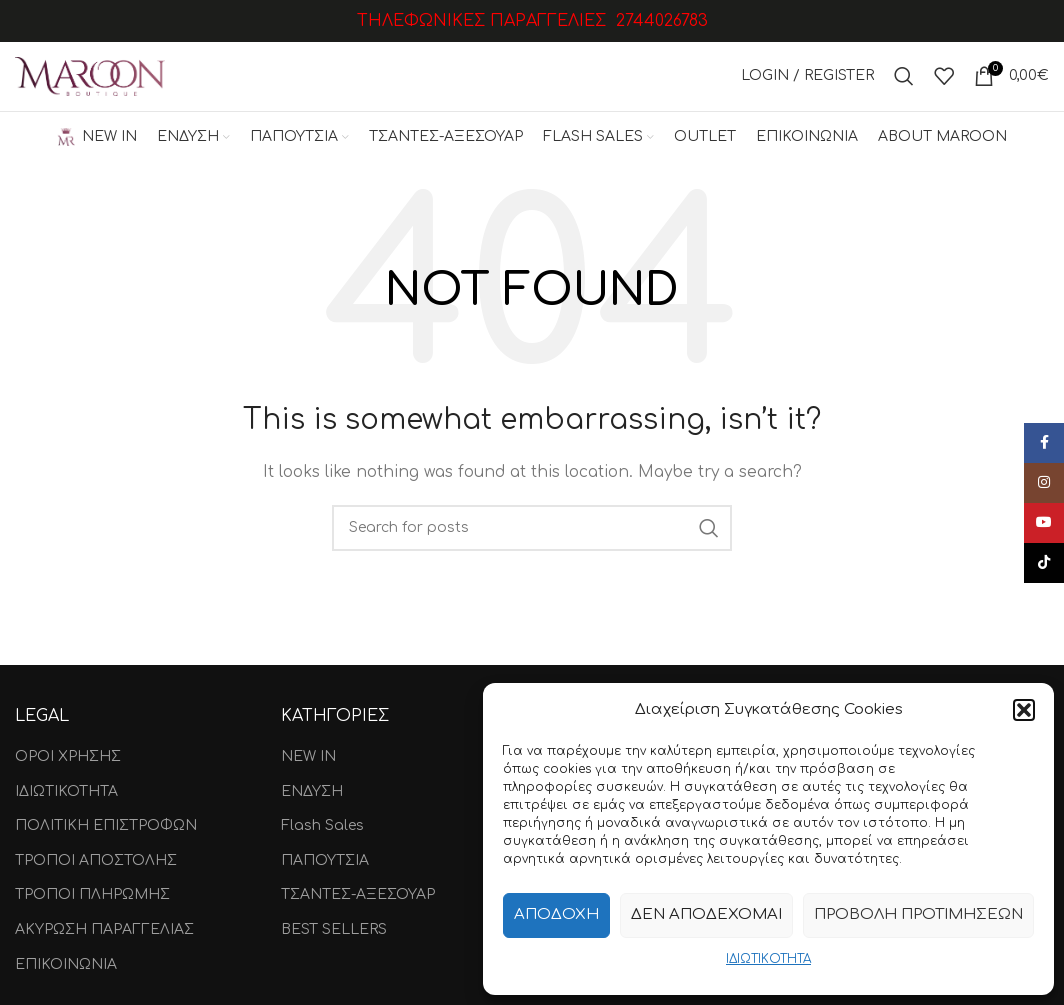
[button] (1024, 710)
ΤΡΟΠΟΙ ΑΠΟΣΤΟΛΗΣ (96, 861)
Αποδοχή (556, 914)
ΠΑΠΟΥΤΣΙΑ (325, 861)
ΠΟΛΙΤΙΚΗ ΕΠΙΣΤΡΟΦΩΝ (106, 826)
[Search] (904, 77)
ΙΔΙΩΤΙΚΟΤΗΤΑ (768, 959)
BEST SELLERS (334, 930)
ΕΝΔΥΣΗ (312, 791)
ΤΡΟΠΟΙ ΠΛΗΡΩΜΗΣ (92, 895)
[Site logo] (90, 76)
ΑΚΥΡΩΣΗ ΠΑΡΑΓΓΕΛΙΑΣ (104, 930)
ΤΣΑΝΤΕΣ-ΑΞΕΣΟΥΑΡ (358, 895)
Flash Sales (322, 826)
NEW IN (308, 757)
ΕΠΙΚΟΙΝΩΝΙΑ (66, 964)
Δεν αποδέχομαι (706, 914)
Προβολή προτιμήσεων (918, 914)
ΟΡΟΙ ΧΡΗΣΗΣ (68, 757)
